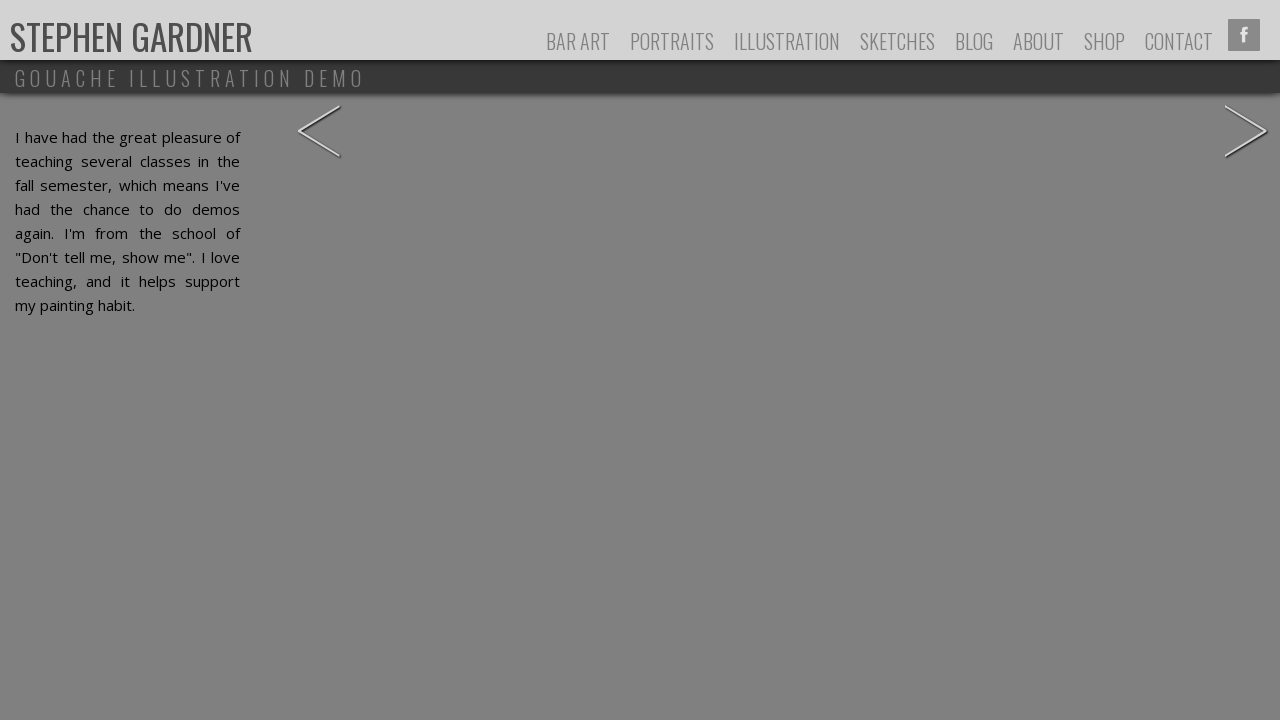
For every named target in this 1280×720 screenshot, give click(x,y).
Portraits (672, 41)
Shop (1104, 41)
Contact (1179, 41)
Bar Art (578, 41)
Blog (974, 41)
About (1038, 41)
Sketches (897, 41)
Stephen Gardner (131, 36)
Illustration (787, 41)
